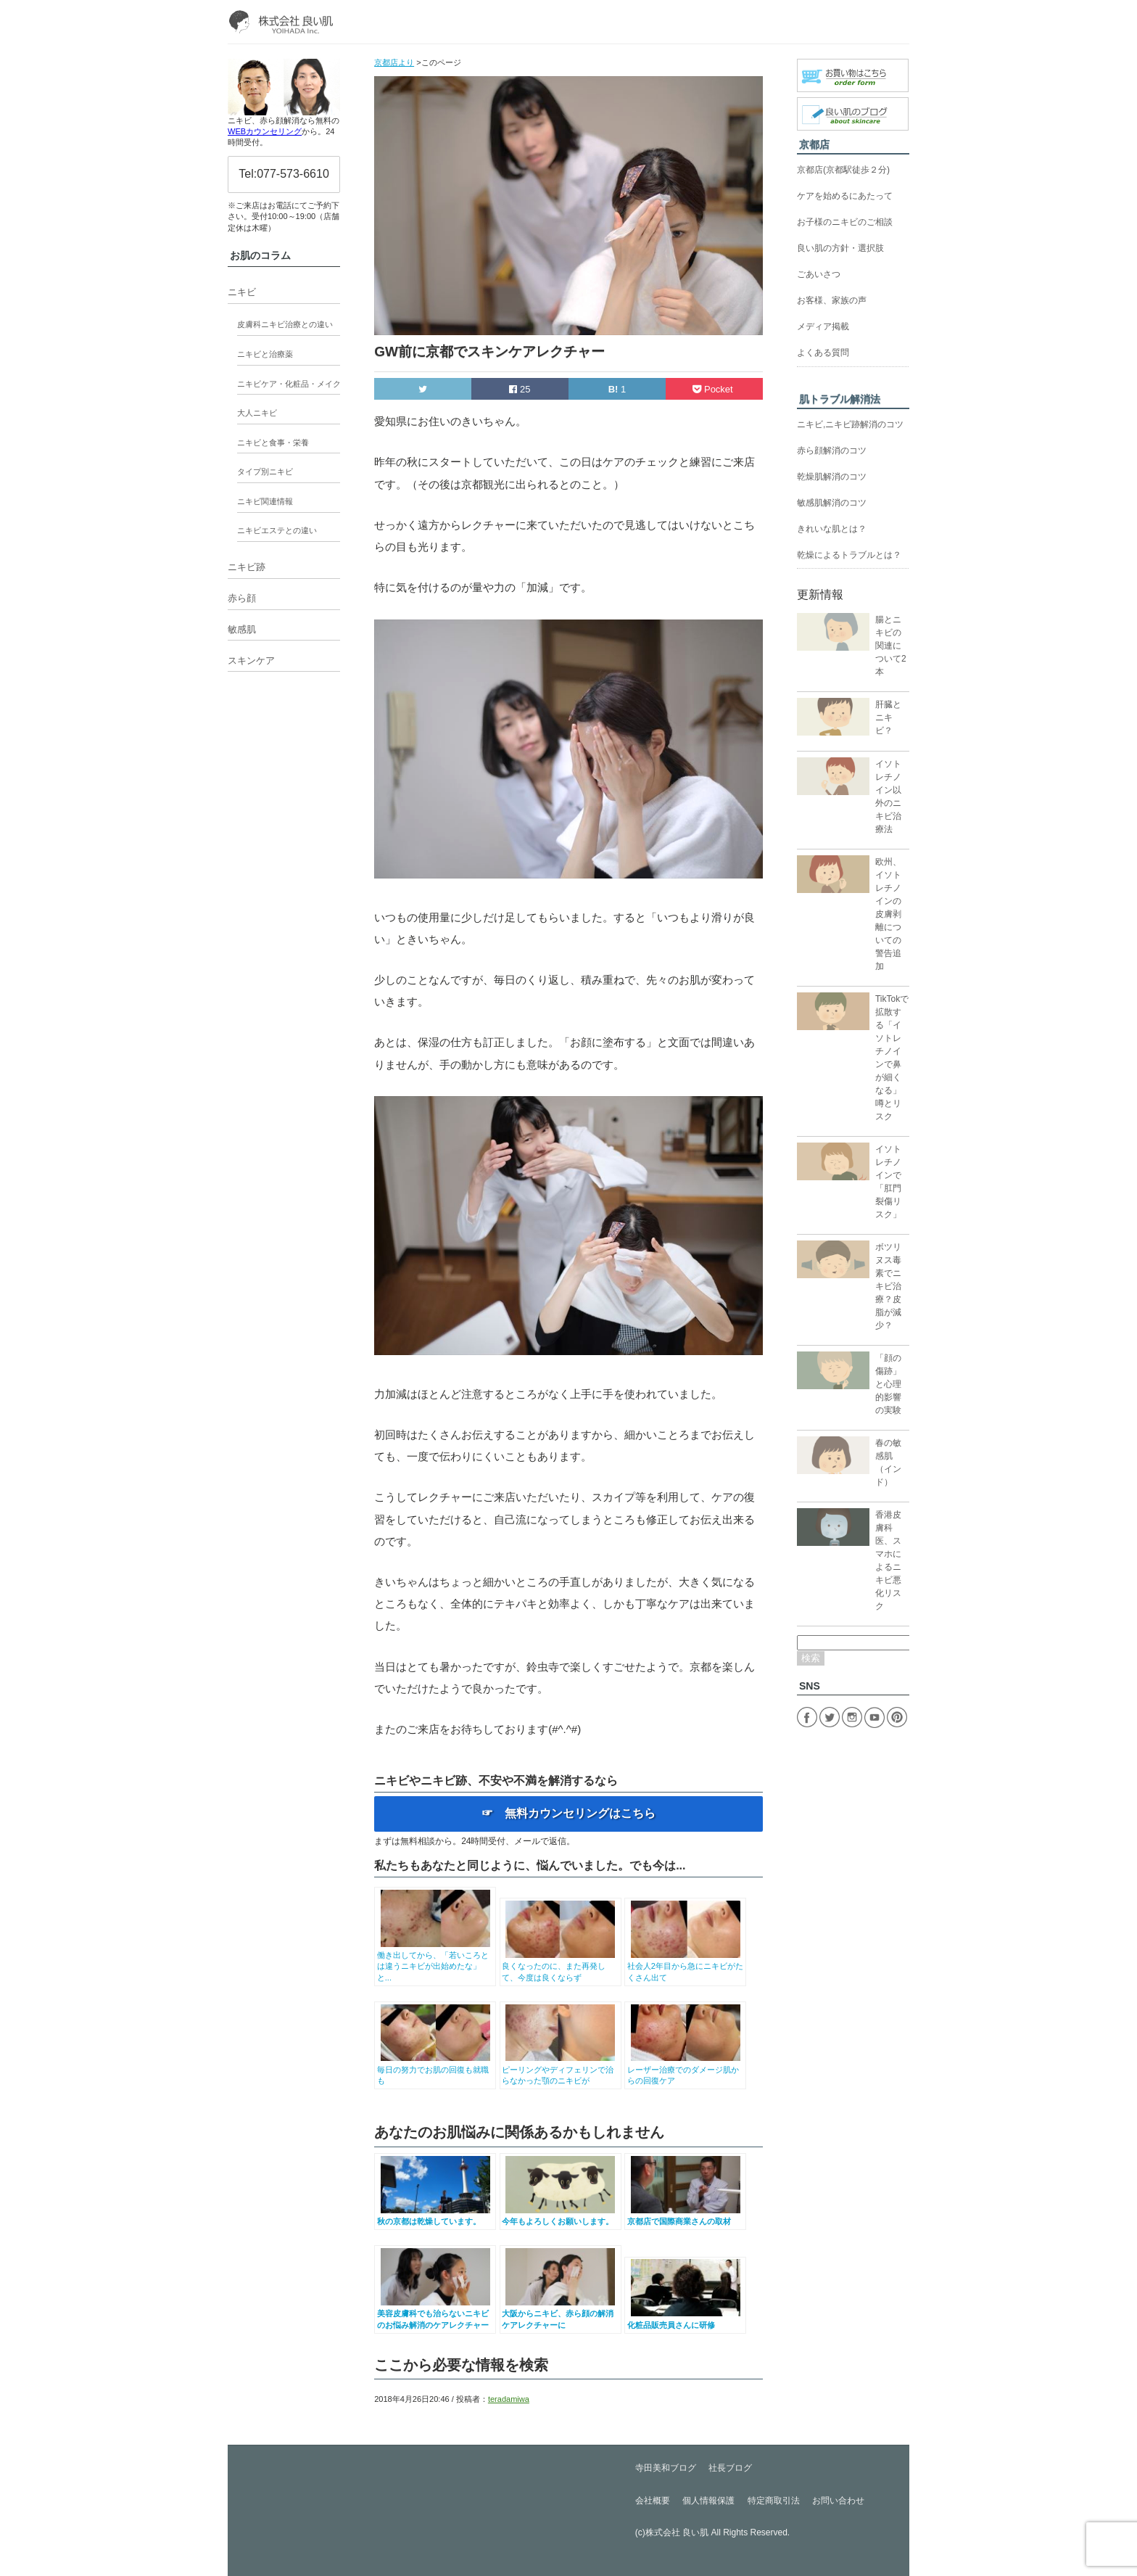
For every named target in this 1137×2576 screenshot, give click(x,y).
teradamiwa (508, 2399)
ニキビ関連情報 (265, 501)
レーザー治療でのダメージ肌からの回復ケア (685, 2069)
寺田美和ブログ (665, 2468)
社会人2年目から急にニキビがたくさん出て (685, 1966)
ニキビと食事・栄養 (273, 442)
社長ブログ (730, 2468)
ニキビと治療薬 (265, 354)
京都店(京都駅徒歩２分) (843, 170)
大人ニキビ (257, 412)
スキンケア (251, 660)
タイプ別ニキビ (265, 471)
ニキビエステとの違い (277, 530)
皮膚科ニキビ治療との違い (285, 324)
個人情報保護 (708, 2500)
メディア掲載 (823, 326)
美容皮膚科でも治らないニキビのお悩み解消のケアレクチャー (435, 2313)
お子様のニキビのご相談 (845, 222)
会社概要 (652, 2500)
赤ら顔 (242, 598)
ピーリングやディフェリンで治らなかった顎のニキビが (560, 2069)
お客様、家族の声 (832, 300)
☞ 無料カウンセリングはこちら (568, 1813)
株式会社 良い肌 (676, 2532)
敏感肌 (242, 629)
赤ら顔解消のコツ (832, 450)
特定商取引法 (774, 2500)
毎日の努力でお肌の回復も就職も (435, 2069)
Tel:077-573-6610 (284, 174)
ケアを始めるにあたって (845, 196)
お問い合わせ (838, 2500)
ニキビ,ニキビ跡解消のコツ (850, 424)
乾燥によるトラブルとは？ (849, 555)
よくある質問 (823, 352)
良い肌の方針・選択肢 (840, 248)
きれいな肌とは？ (832, 529)
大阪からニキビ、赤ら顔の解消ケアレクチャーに (560, 2313)
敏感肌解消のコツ (832, 503)
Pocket (713, 389)
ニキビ (242, 292)
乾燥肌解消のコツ (832, 477)
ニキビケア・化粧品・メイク (289, 383)
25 (519, 389)
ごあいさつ (818, 274)
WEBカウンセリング (265, 131)
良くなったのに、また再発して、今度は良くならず (560, 1966)
